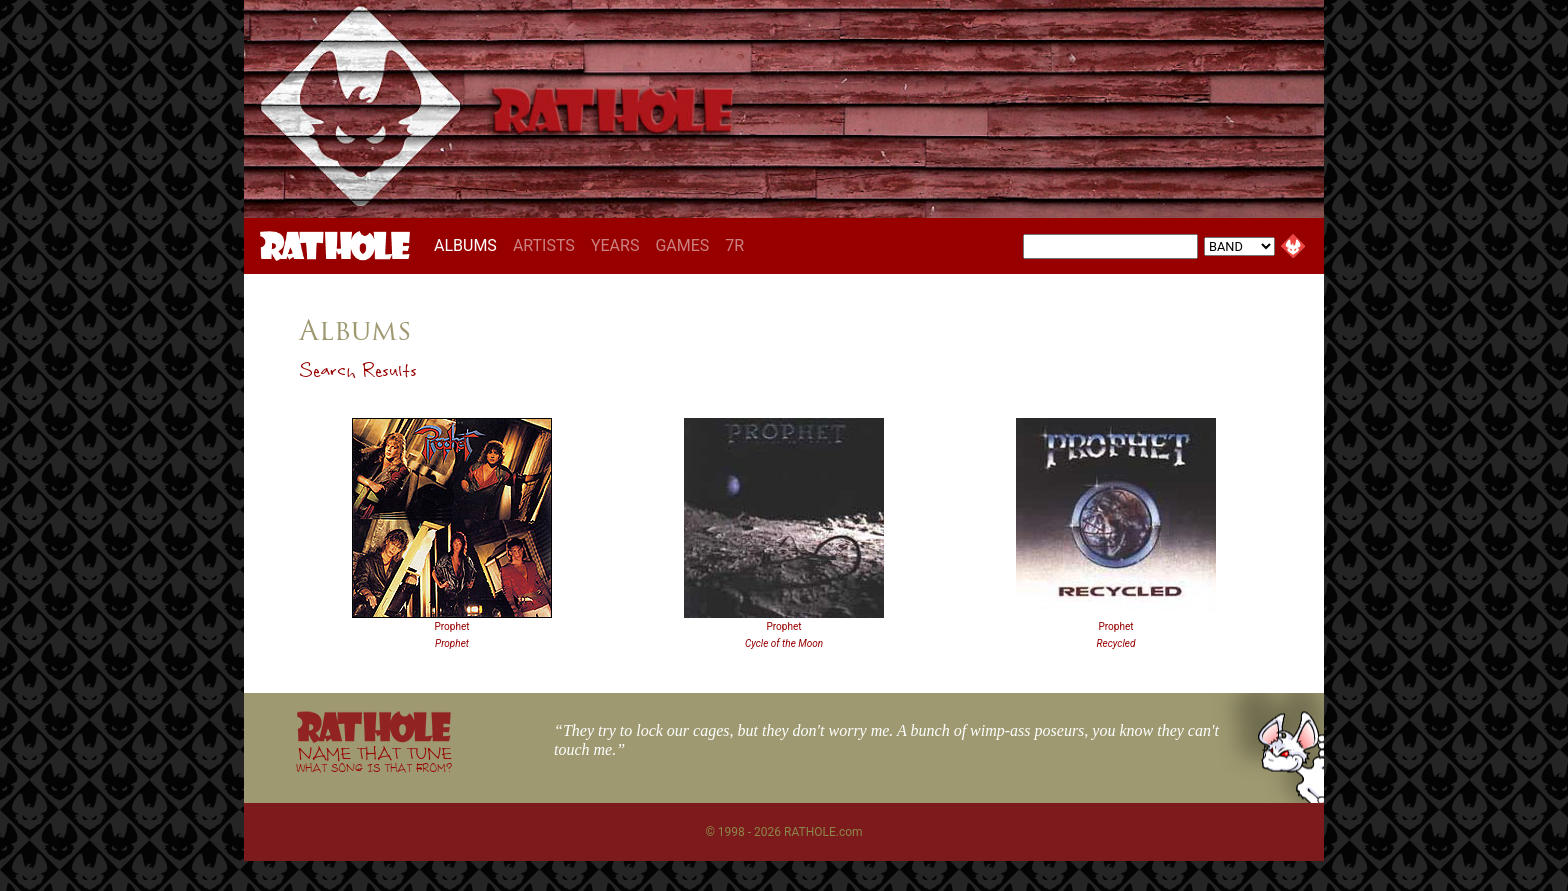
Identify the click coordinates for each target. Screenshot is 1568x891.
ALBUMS (469, 245)
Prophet (452, 626)
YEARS (615, 245)
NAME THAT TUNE (374, 758)
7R (734, 245)
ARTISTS (544, 245)
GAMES (682, 245)
